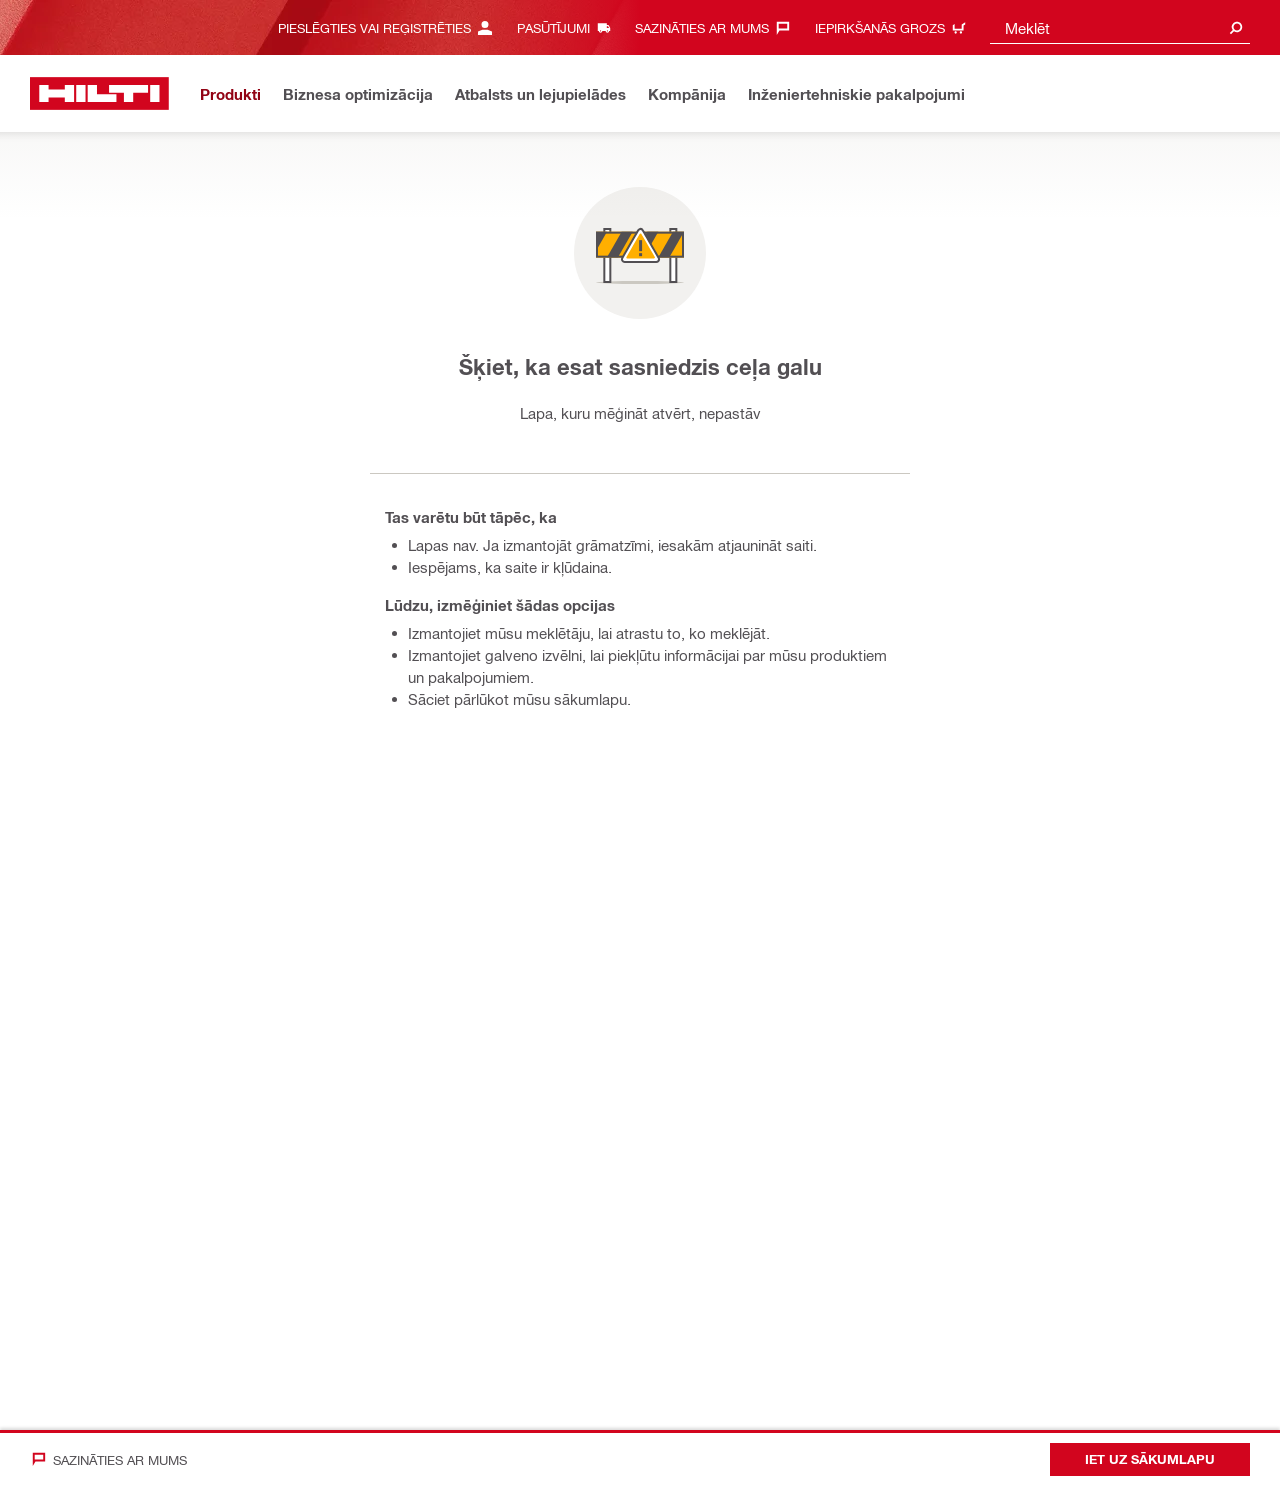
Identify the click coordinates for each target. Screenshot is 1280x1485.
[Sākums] (99, 93)
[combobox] (1120, 27)
